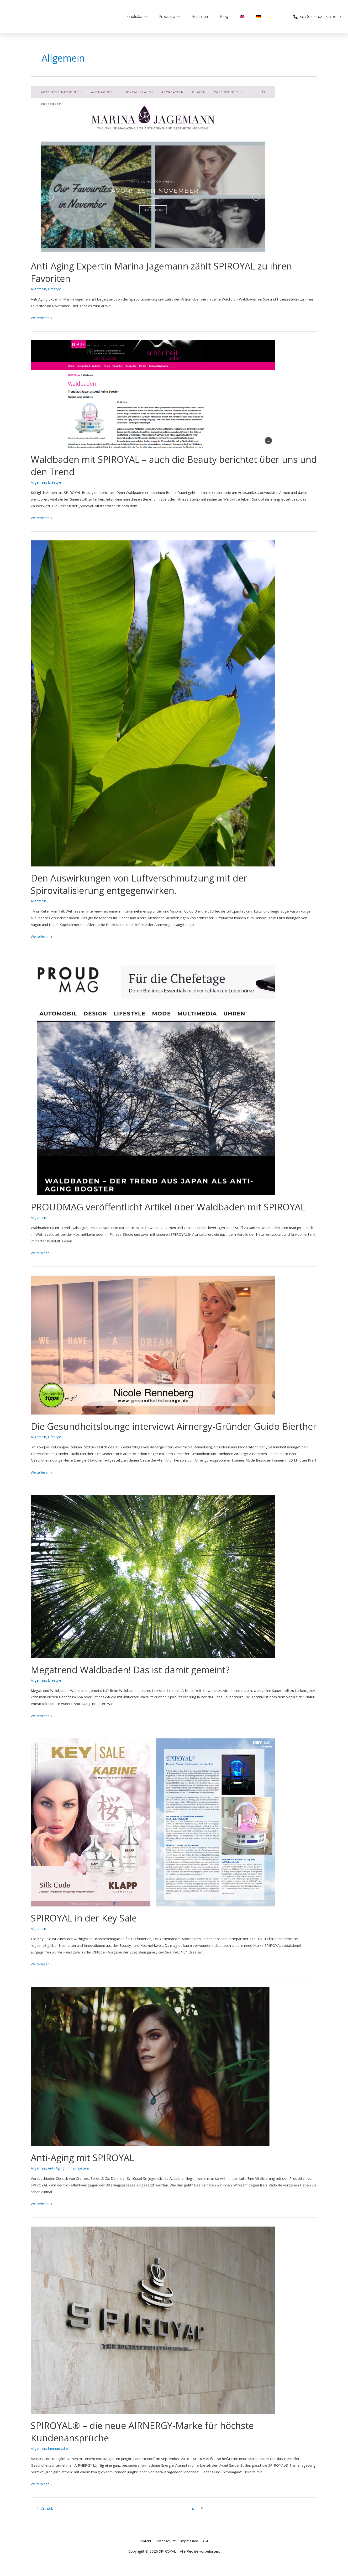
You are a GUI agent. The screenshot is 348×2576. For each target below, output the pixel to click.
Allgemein (39, 288)
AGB (207, 2552)
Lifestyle (55, 288)
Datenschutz (165, 2552)
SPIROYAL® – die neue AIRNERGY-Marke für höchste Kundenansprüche (146, 2443)
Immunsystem (79, 2180)
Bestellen (200, 16)
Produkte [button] (169, 16)
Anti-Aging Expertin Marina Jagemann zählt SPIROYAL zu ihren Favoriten (167, 272)
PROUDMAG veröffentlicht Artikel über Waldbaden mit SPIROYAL (173, 1206)
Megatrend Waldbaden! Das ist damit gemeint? (134, 1681)
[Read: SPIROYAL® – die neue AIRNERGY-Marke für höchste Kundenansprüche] (153, 2331)
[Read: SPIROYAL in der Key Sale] (153, 1834)
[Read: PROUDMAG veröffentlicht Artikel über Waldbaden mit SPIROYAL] (153, 1076)
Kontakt (143, 2552)
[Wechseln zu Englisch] (242, 16)
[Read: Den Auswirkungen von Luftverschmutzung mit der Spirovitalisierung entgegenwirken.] (153, 703)
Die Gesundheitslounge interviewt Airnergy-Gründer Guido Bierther (159, 1432)
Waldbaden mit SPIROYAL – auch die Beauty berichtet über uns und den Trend (169, 465)
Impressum (189, 2552)
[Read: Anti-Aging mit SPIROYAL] (150, 2078)
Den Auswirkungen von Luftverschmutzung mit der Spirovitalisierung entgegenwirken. (142, 884)
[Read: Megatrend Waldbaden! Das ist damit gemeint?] (153, 1588)
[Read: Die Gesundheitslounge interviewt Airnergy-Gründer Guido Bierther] (153, 1344)
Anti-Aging (56, 2180)
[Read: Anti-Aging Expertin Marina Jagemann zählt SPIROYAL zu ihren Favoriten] (153, 169)
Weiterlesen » (42, 317)
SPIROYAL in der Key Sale (86, 1930)
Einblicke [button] (137, 16)
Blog (224, 16)
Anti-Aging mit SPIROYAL (84, 2169)
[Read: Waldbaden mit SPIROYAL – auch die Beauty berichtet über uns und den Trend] (153, 393)
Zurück (45, 2520)
